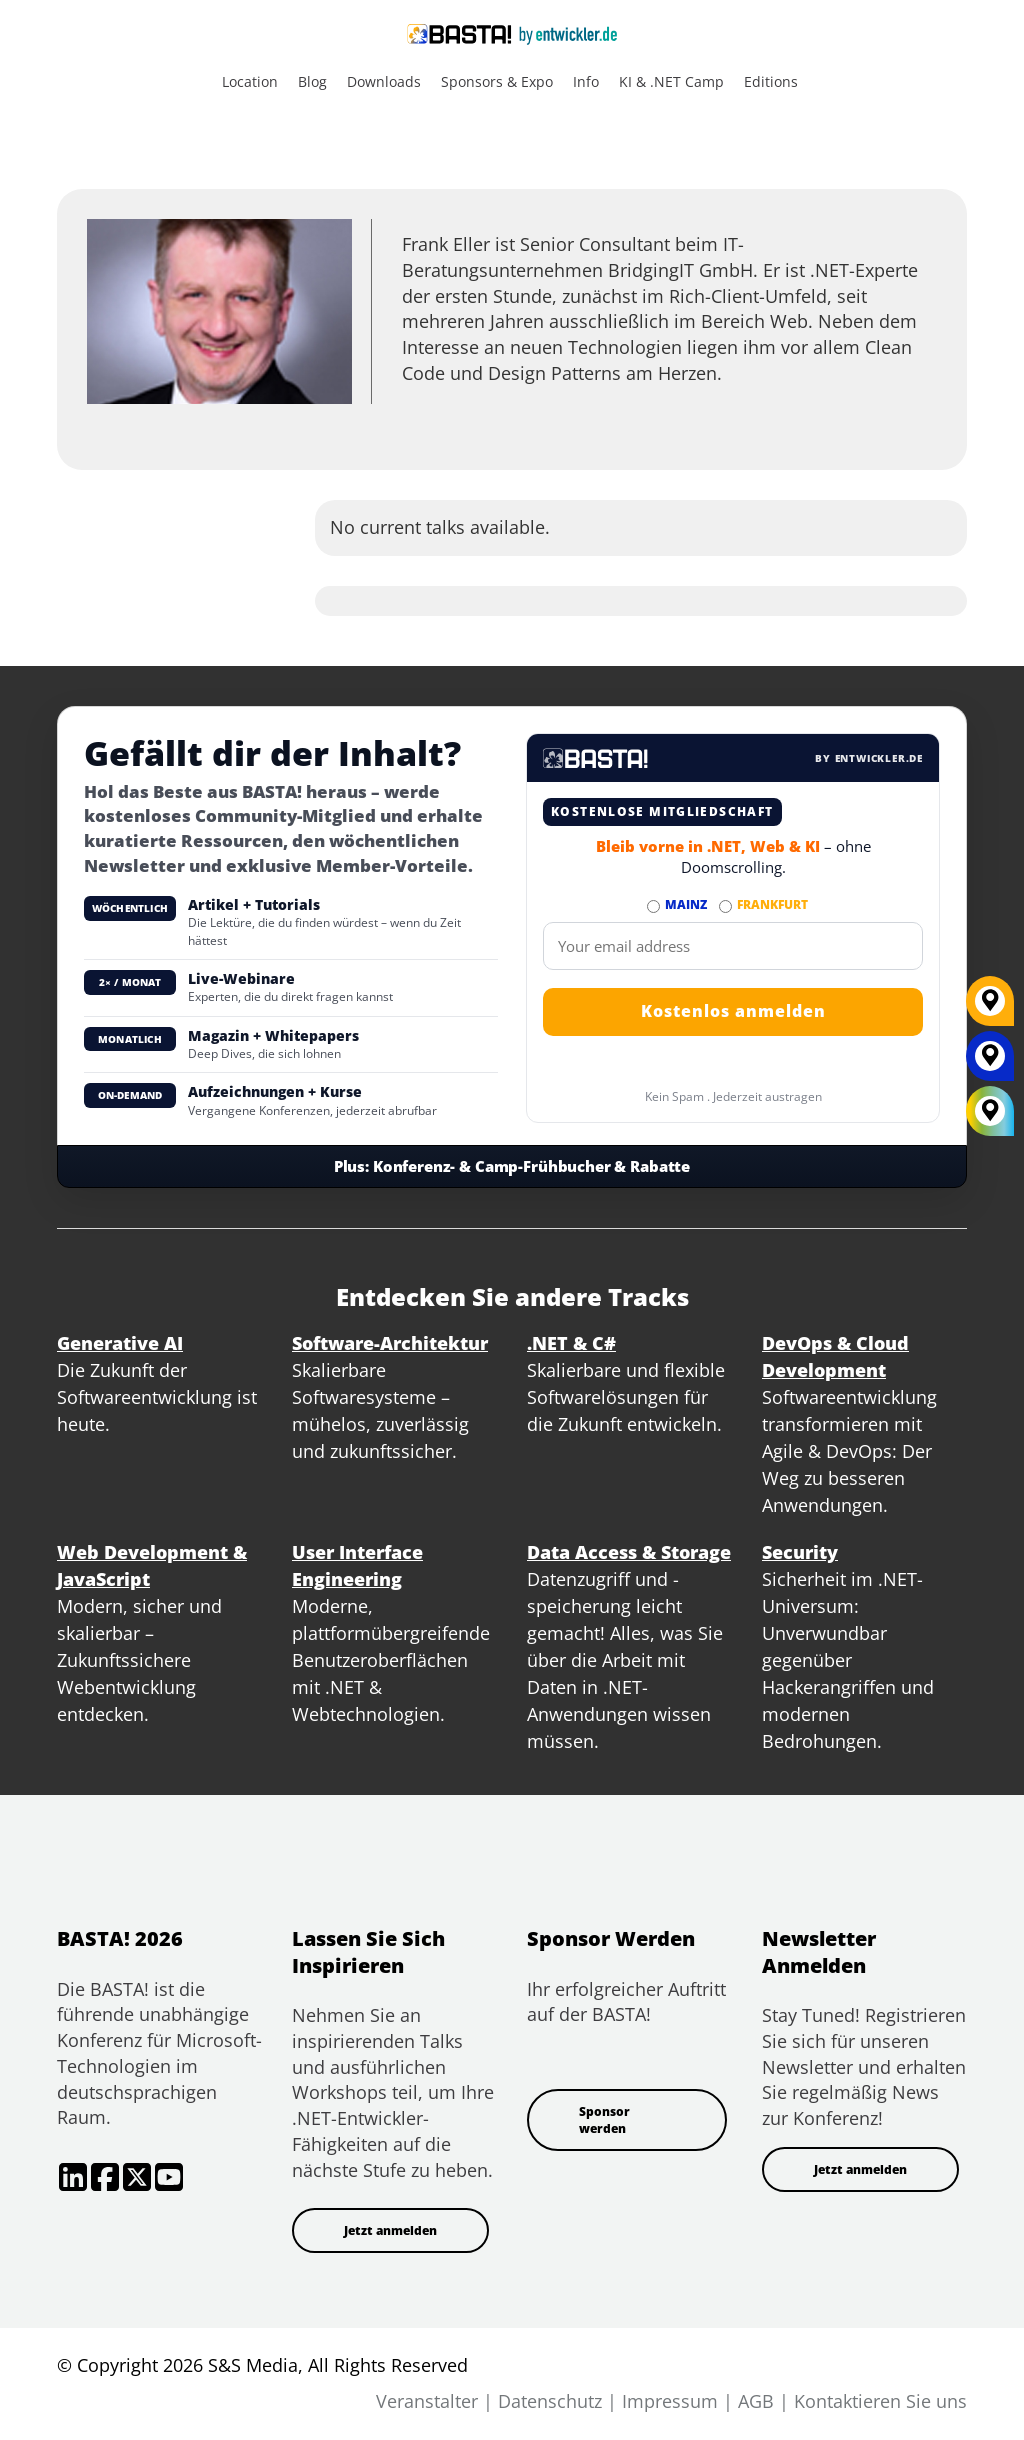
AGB (756, 2401)
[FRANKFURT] (990, 1008)
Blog (312, 81)
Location (250, 81)
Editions (771, 81)
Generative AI (120, 1343)
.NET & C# (571, 1343)
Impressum (670, 2401)
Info (586, 81)
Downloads (384, 81)
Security (800, 1552)
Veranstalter (427, 2401)
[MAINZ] (990, 1063)
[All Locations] (990, 1111)
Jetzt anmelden (390, 2230)
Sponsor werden (604, 2120)
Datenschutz (550, 2401)
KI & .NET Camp (671, 81)
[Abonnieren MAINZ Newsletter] (653, 906)
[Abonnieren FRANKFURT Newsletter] (725, 906)
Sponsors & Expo (497, 81)
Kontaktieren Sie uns (880, 2401)
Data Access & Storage (629, 1552)
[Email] (733, 946)
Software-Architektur (390, 1343)
